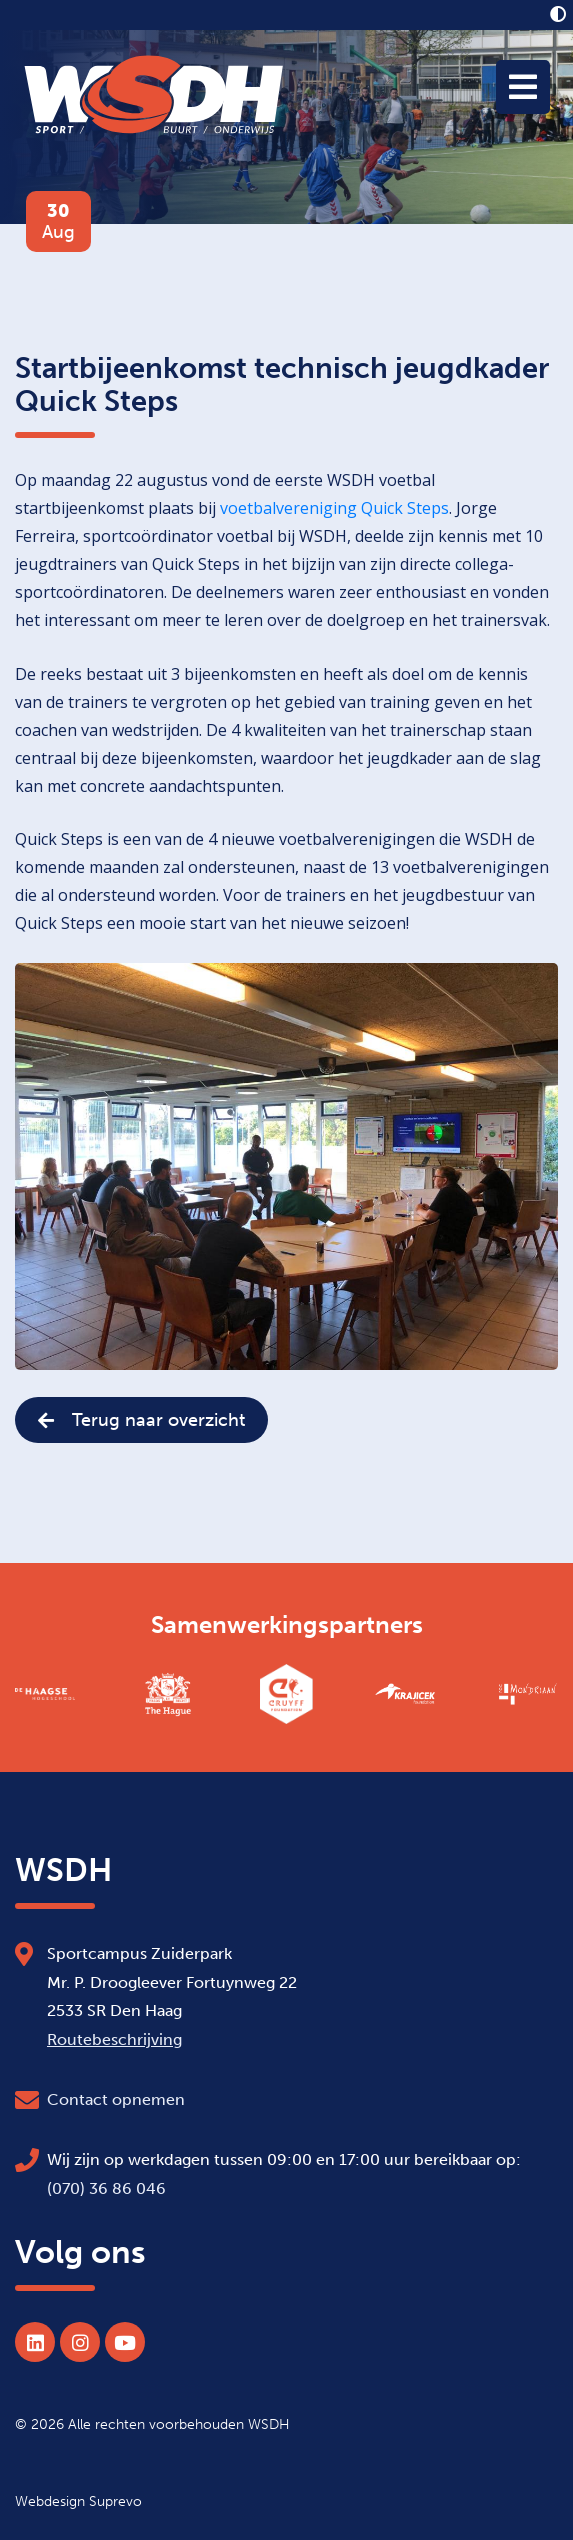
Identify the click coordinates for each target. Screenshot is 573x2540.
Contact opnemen (116, 2099)
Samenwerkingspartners (287, 1625)
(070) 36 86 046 (106, 2188)
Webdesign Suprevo (78, 2501)
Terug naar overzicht (141, 1420)
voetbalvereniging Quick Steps (334, 508)
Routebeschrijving (114, 2039)
